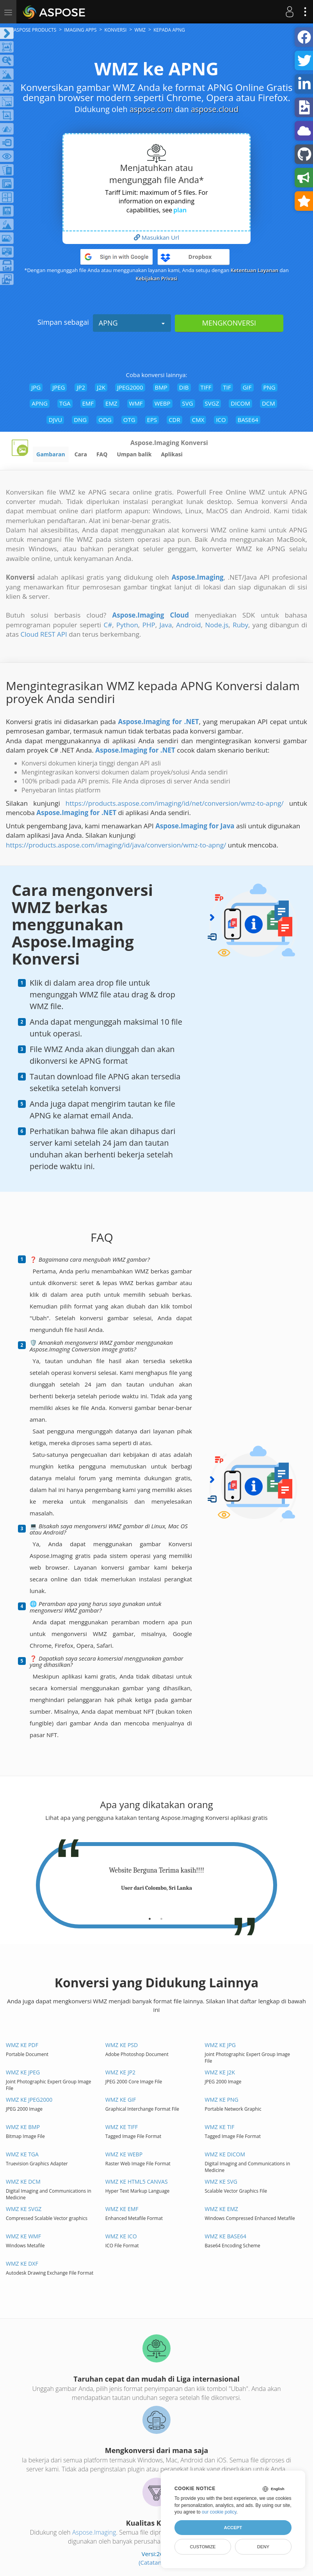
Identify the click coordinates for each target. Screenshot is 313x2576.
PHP (148, 624)
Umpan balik (134, 454)
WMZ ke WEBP (123, 2154)
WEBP (163, 403)
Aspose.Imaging (94, 2532)
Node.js (217, 624)
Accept (233, 2527)
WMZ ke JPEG (23, 2072)
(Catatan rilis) (156, 2562)
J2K (101, 387)
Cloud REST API (43, 634)
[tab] (150, 1916)
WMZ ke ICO (121, 2236)
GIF (247, 387)
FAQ (102, 454)
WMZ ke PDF (22, 2045)
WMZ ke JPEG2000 (29, 2099)
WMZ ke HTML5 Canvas (136, 2181)
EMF (88, 403)
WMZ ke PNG (221, 2099)
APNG (132, 323)
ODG (104, 420)
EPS (152, 420)
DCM (268, 403)
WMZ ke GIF (120, 2099)
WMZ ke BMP (23, 2127)
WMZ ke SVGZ (23, 2209)
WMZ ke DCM (23, 2181)
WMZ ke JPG (220, 2045)
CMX (198, 420)
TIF (227, 387)
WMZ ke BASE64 (226, 2236)
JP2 (80, 387)
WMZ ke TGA (22, 2154)
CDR (174, 420)
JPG (36, 387)
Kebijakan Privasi (157, 278)
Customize (202, 2546)
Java (165, 624)
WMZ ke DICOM (225, 2154)
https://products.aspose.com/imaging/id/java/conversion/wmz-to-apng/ (116, 844)
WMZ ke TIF (220, 2127)
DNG (80, 420)
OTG (129, 420)
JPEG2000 (130, 387)
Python (127, 624)
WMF (136, 403)
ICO (221, 420)
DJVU (55, 420)
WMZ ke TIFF (121, 2127)
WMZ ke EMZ (221, 2209)
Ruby (240, 624)
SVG (187, 403)
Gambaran (50, 454)
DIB (184, 387)
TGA (65, 403)
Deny (263, 2546)
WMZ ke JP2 (120, 2072)
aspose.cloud (214, 109)
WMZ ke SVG (221, 2181)
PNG (269, 387)
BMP (161, 387)
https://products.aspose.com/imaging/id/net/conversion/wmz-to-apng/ (175, 803)
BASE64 (248, 420)
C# (107, 624)
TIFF (206, 387)
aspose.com (151, 109)
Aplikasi (171, 454)
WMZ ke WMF (23, 2236)
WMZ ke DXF (22, 2263)
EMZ (111, 403)
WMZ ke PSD (121, 2045)
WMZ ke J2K (220, 2072)
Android (188, 624)
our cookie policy (219, 2512)
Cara (81, 454)
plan (180, 210)
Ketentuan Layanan (254, 270)
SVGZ (212, 403)
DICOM (240, 403)
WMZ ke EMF (122, 2209)
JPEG (58, 387)
